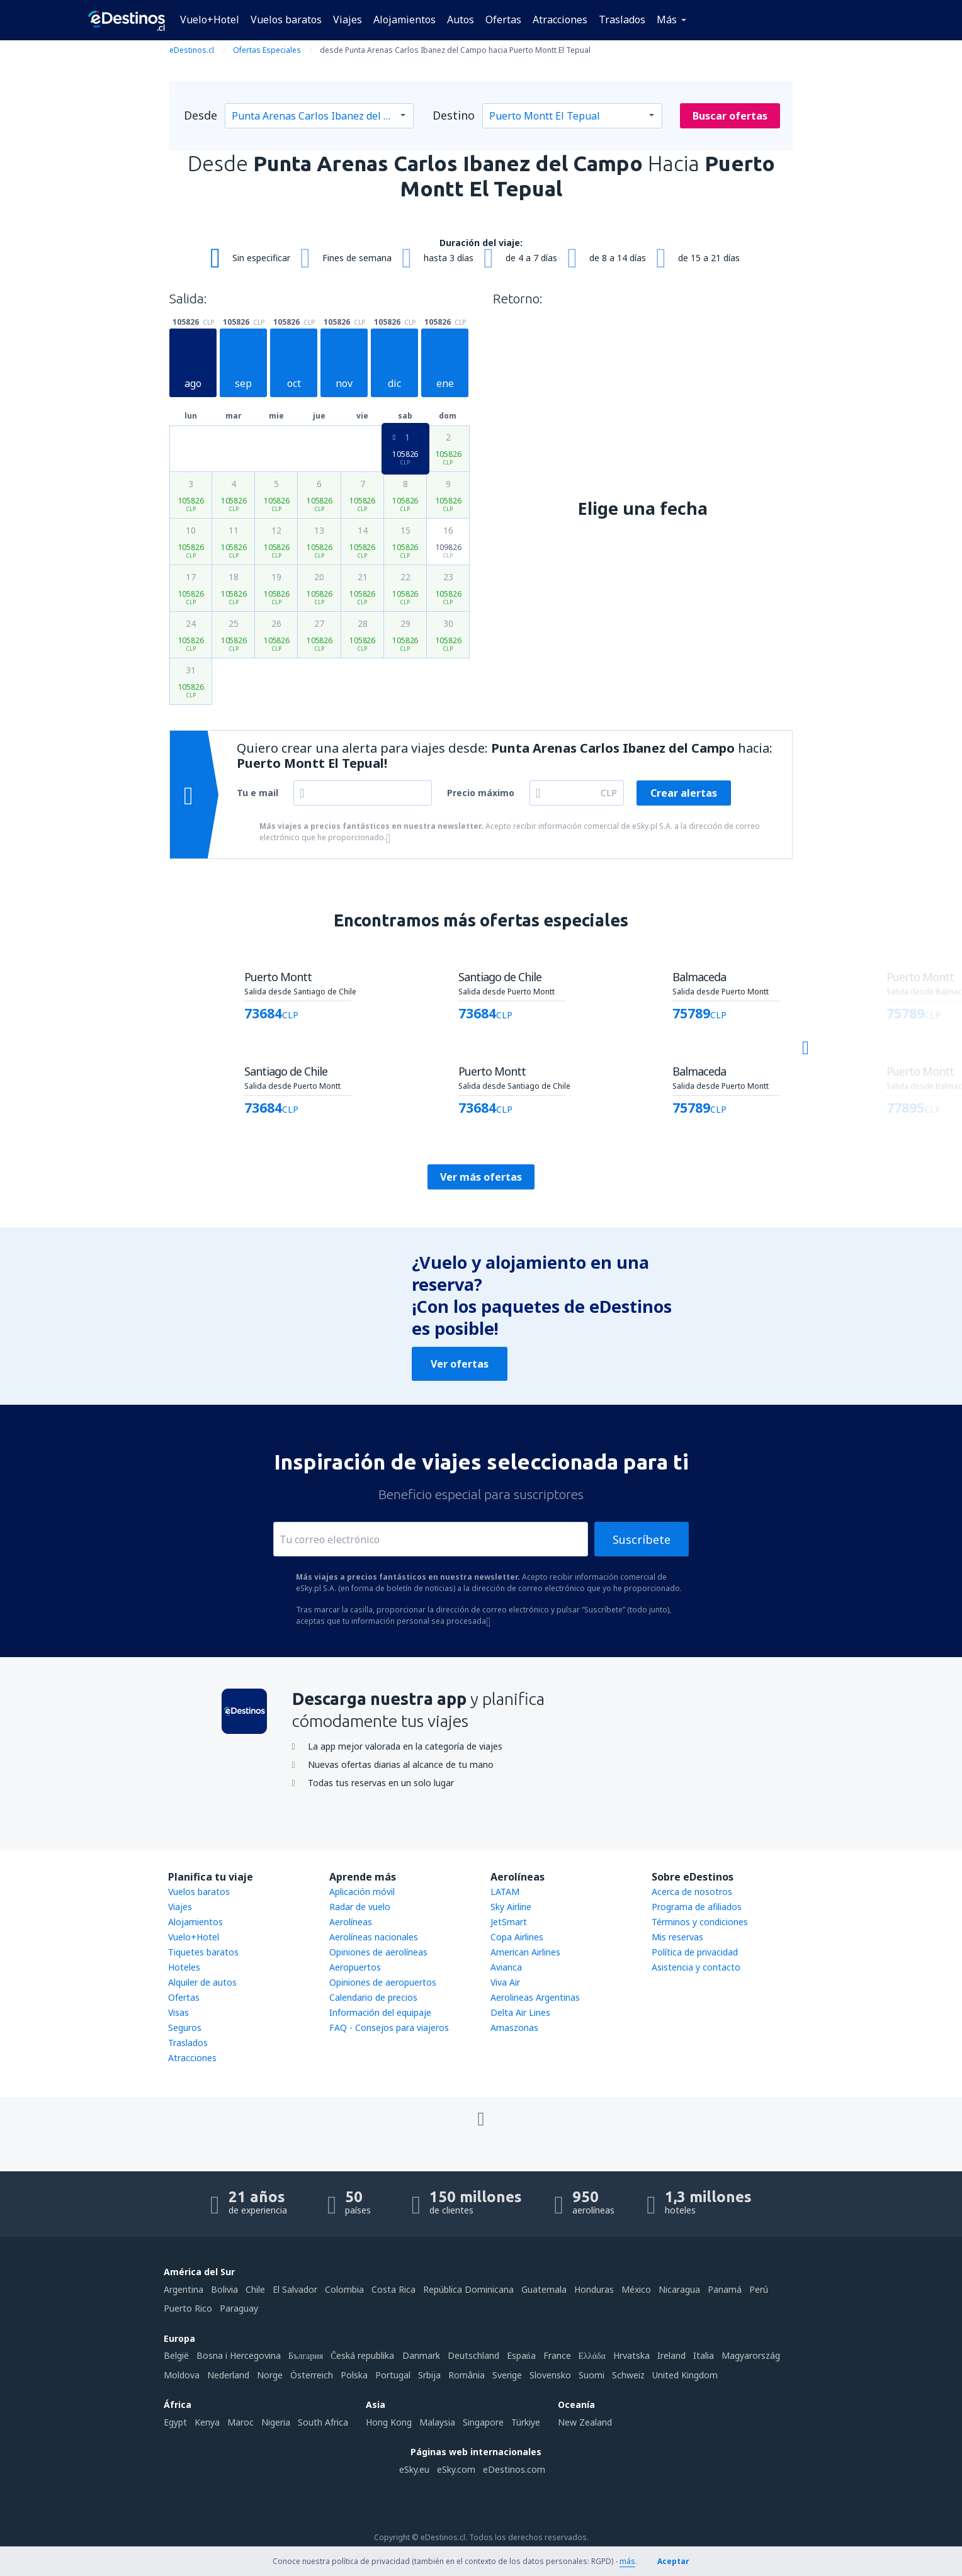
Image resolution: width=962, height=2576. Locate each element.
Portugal (392, 2375)
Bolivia (224, 2289)
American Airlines (525, 1952)
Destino (454, 115)
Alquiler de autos (202, 1982)
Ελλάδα (592, 2355)
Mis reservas (677, 1937)
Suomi (591, 2375)
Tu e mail (257, 793)
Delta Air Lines (520, 2012)
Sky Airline (510, 1907)
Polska (354, 2375)
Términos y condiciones (700, 1922)
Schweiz (628, 2375)
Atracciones (560, 19)
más (627, 2561)
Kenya (207, 2422)
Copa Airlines (516, 1937)
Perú (758, 2289)
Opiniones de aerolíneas (378, 1952)
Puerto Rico (188, 2308)
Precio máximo (480, 793)
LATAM (504, 1892)
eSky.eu (414, 2469)
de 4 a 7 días (531, 258)
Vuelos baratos (286, 19)
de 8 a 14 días (617, 258)
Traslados (622, 19)
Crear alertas (683, 793)
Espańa (521, 2355)
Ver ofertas (460, 1364)
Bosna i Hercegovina (238, 2355)
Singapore (483, 2422)
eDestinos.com (514, 2469)
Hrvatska (631, 2355)
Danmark (421, 2355)
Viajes (347, 19)
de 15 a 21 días (709, 258)
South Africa (323, 2422)
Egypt (175, 2422)
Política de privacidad (695, 1952)
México (636, 2289)
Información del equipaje (380, 2012)
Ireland (671, 2355)
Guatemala (544, 2289)
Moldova (182, 2375)
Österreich (311, 2375)
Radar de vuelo (359, 1907)
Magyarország (751, 2355)
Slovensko (550, 2375)
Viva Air (505, 1982)
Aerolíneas (350, 1922)
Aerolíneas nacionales (373, 1937)
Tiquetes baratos (203, 1952)
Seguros (184, 2027)
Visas (178, 2012)
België (176, 2355)
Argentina (183, 2289)
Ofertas (503, 19)
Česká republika (362, 2355)
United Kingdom (685, 2375)
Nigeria (275, 2422)
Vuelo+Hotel (209, 19)
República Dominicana (468, 2289)
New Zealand (585, 2422)
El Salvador (295, 2289)
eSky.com (456, 2469)
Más (667, 19)
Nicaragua (679, 2289)
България (305, 2355)
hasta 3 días (448, 258)
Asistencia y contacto (696, 1967)
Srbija (429, 2375)
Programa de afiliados (697, 1907)
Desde (200, 115)
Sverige (507, 2375)
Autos (460, 19)
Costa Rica (393, 2289)
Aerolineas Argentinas (535, 1997)
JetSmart (508, 1922)
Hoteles (184, 1967)
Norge (270, 2375)
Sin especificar (261, 258)
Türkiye (525, 2422)
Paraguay (239, 2308)
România (466, 2375)
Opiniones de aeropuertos (382, 1982)
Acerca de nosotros (692, 1892)
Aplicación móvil (362, 1892)
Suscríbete (642, 1539)
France (557, 2355)
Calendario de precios (373, 1997)
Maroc (240, 2422)
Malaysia (437, 2422)
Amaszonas (514, 2027)
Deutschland (473, 2355)
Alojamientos (404, 19)
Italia (703, 2355)
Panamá (725, 2289)
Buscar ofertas (730, 116)
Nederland (228, 2375)
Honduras (594, 2289)
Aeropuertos (355, 1967)
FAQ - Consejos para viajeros (389, 2027)
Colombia (344, 2289)
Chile (255, 2289)
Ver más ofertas (481, 1177)
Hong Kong (389, 2422)
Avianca (506, 1967)
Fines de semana (357, 258)
